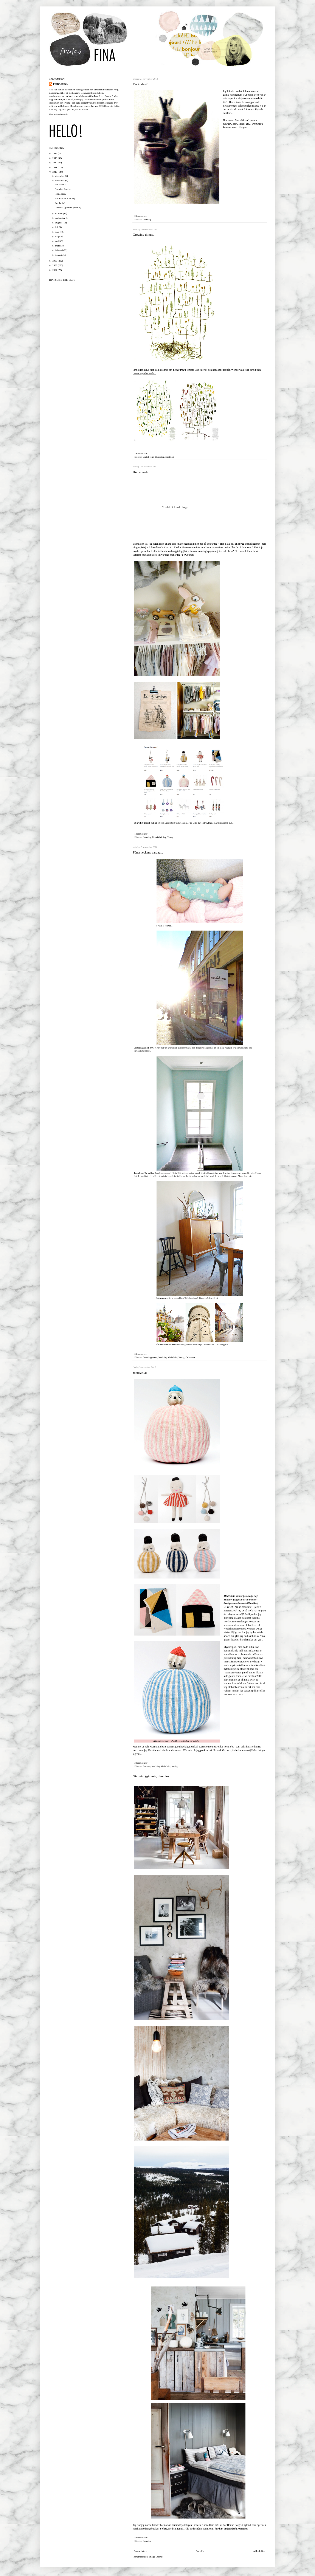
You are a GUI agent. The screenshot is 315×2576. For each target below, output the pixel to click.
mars (58, 245)
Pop (164, 837)
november (60, 180)
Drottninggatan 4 (150, 1357)
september (60, 218)
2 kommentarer (141, 453)
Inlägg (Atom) (156, 2556)
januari (58, 255)
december (60, 176)
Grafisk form (148, 457)
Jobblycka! (140, 1372)
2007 (55, 270)
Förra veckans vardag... (148, 852)
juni (57, 232)
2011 (55, 167)
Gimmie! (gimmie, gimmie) (151, 1776)
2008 (55, 265)
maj (57, 236)
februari (59, 250)
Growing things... (144, 234)
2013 (55, 158)
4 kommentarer (141, 2537)
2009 (55, 260)
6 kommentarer (141, 1354)
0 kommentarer (141, 216)
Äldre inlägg (259, 2551)
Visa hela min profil (58, 114)
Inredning (147, 219)
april (57, 241)
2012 (55, 162)
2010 (55, 171)
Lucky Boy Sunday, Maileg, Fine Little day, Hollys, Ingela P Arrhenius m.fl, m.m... (184, 823)
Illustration (159, 457)
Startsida (200, 2551)
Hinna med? (141, 472)
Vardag (170, 837)
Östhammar (191, 1357)
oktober (59, 213)
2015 (55, 153)
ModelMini (157, 837)
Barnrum (147, 1766)
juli (57, 227)
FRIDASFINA (60, 84)
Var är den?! (141, 84)
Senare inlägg (140, 2551)
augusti (59, 222)
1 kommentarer (141, 834)
